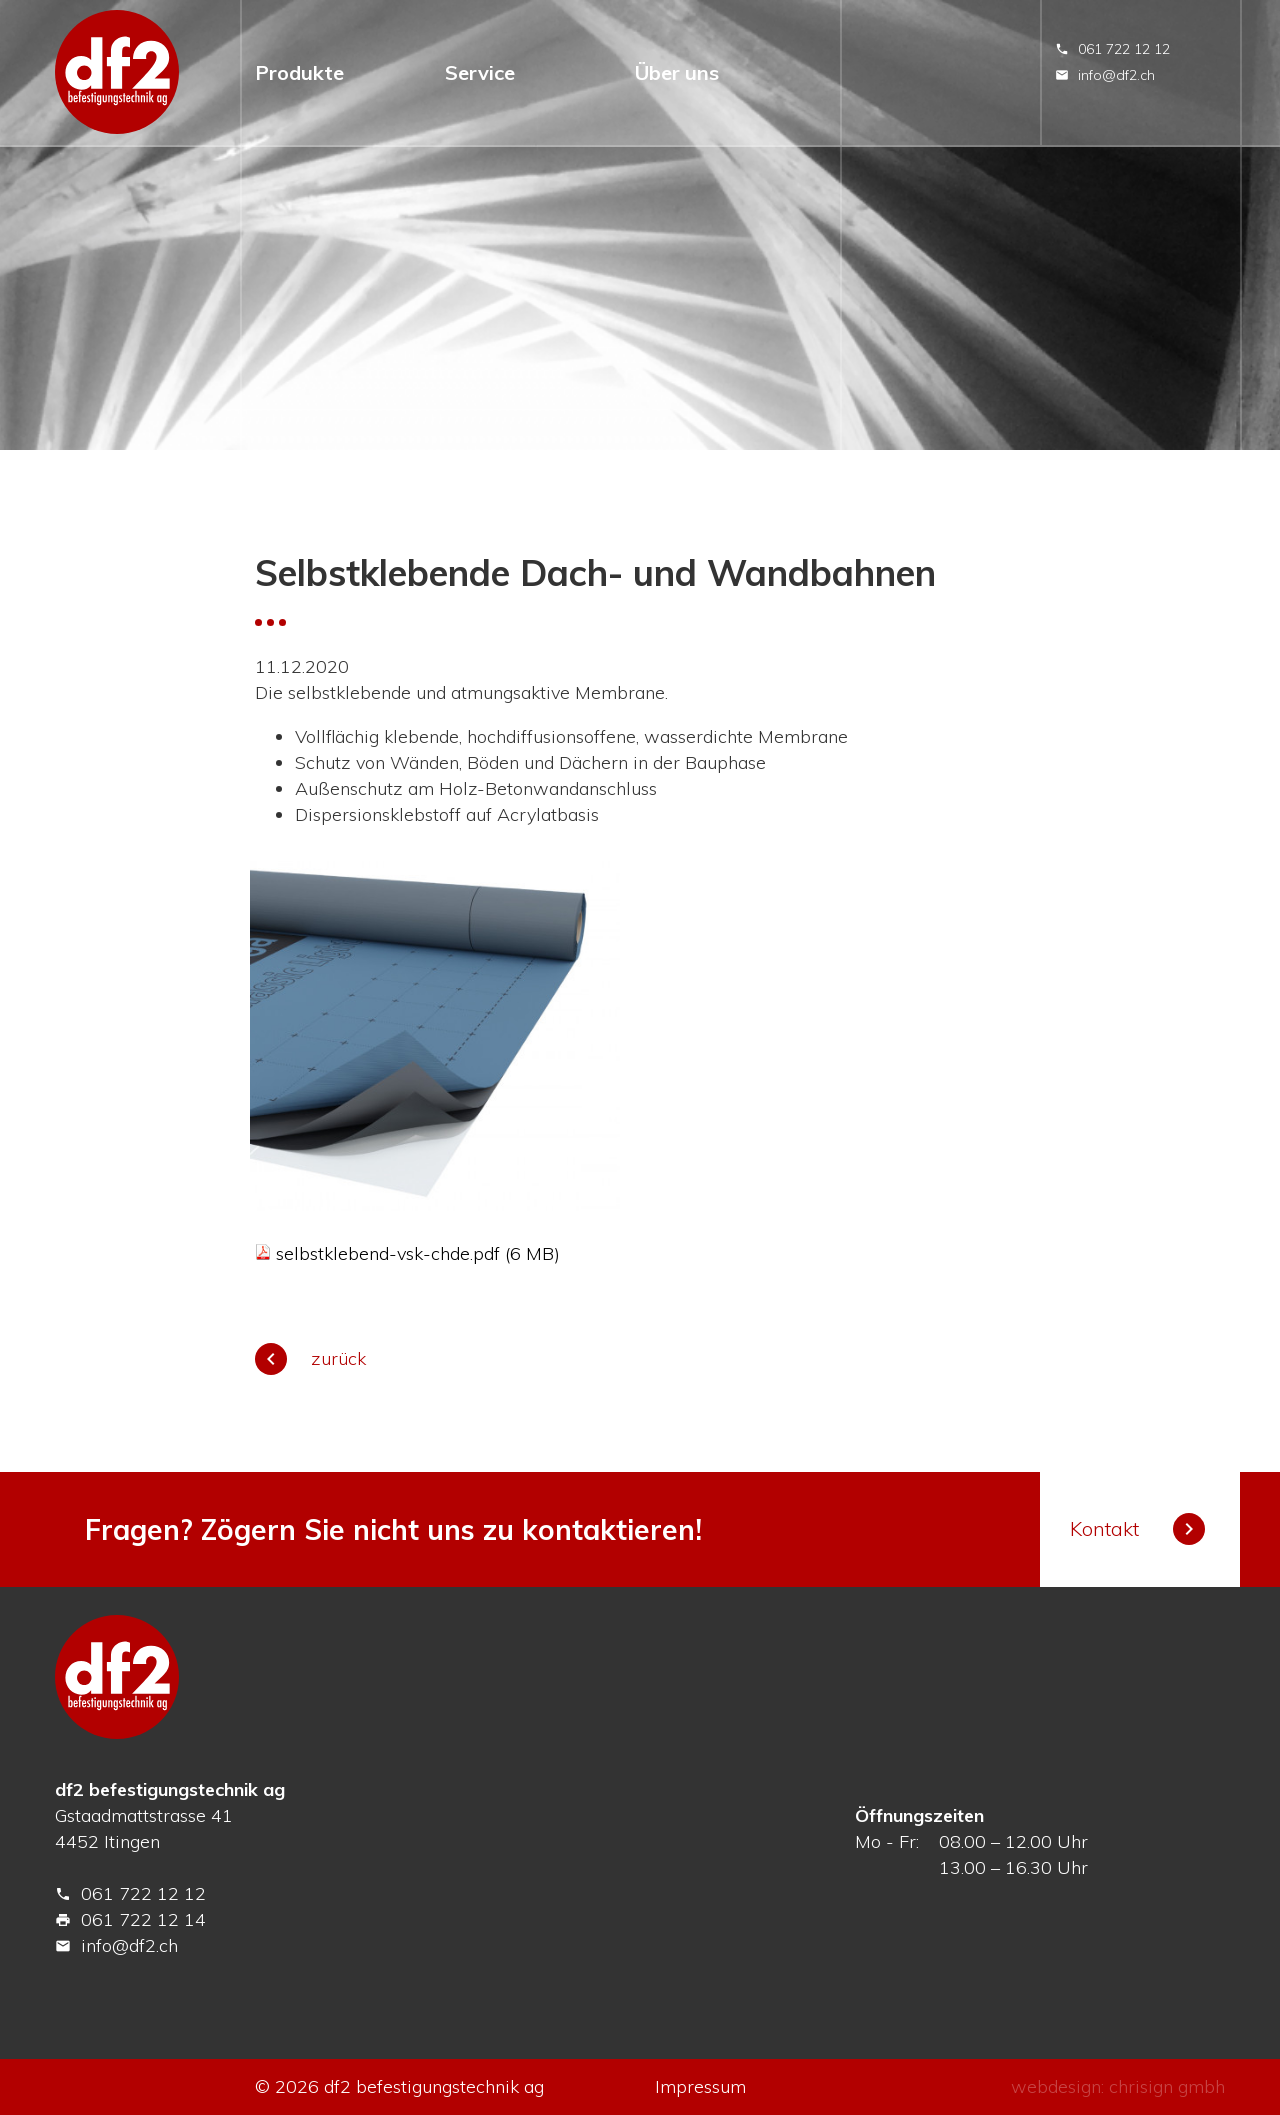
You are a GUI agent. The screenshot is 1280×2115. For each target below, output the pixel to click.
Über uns (677, 72)
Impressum (700, 2086)
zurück (310, 1358)
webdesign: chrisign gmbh (1118, 2086)
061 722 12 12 (1112, 49)
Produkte (299, 72)
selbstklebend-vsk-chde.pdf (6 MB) (418, 1253)
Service (480, 72)
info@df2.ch (1105, 75)
